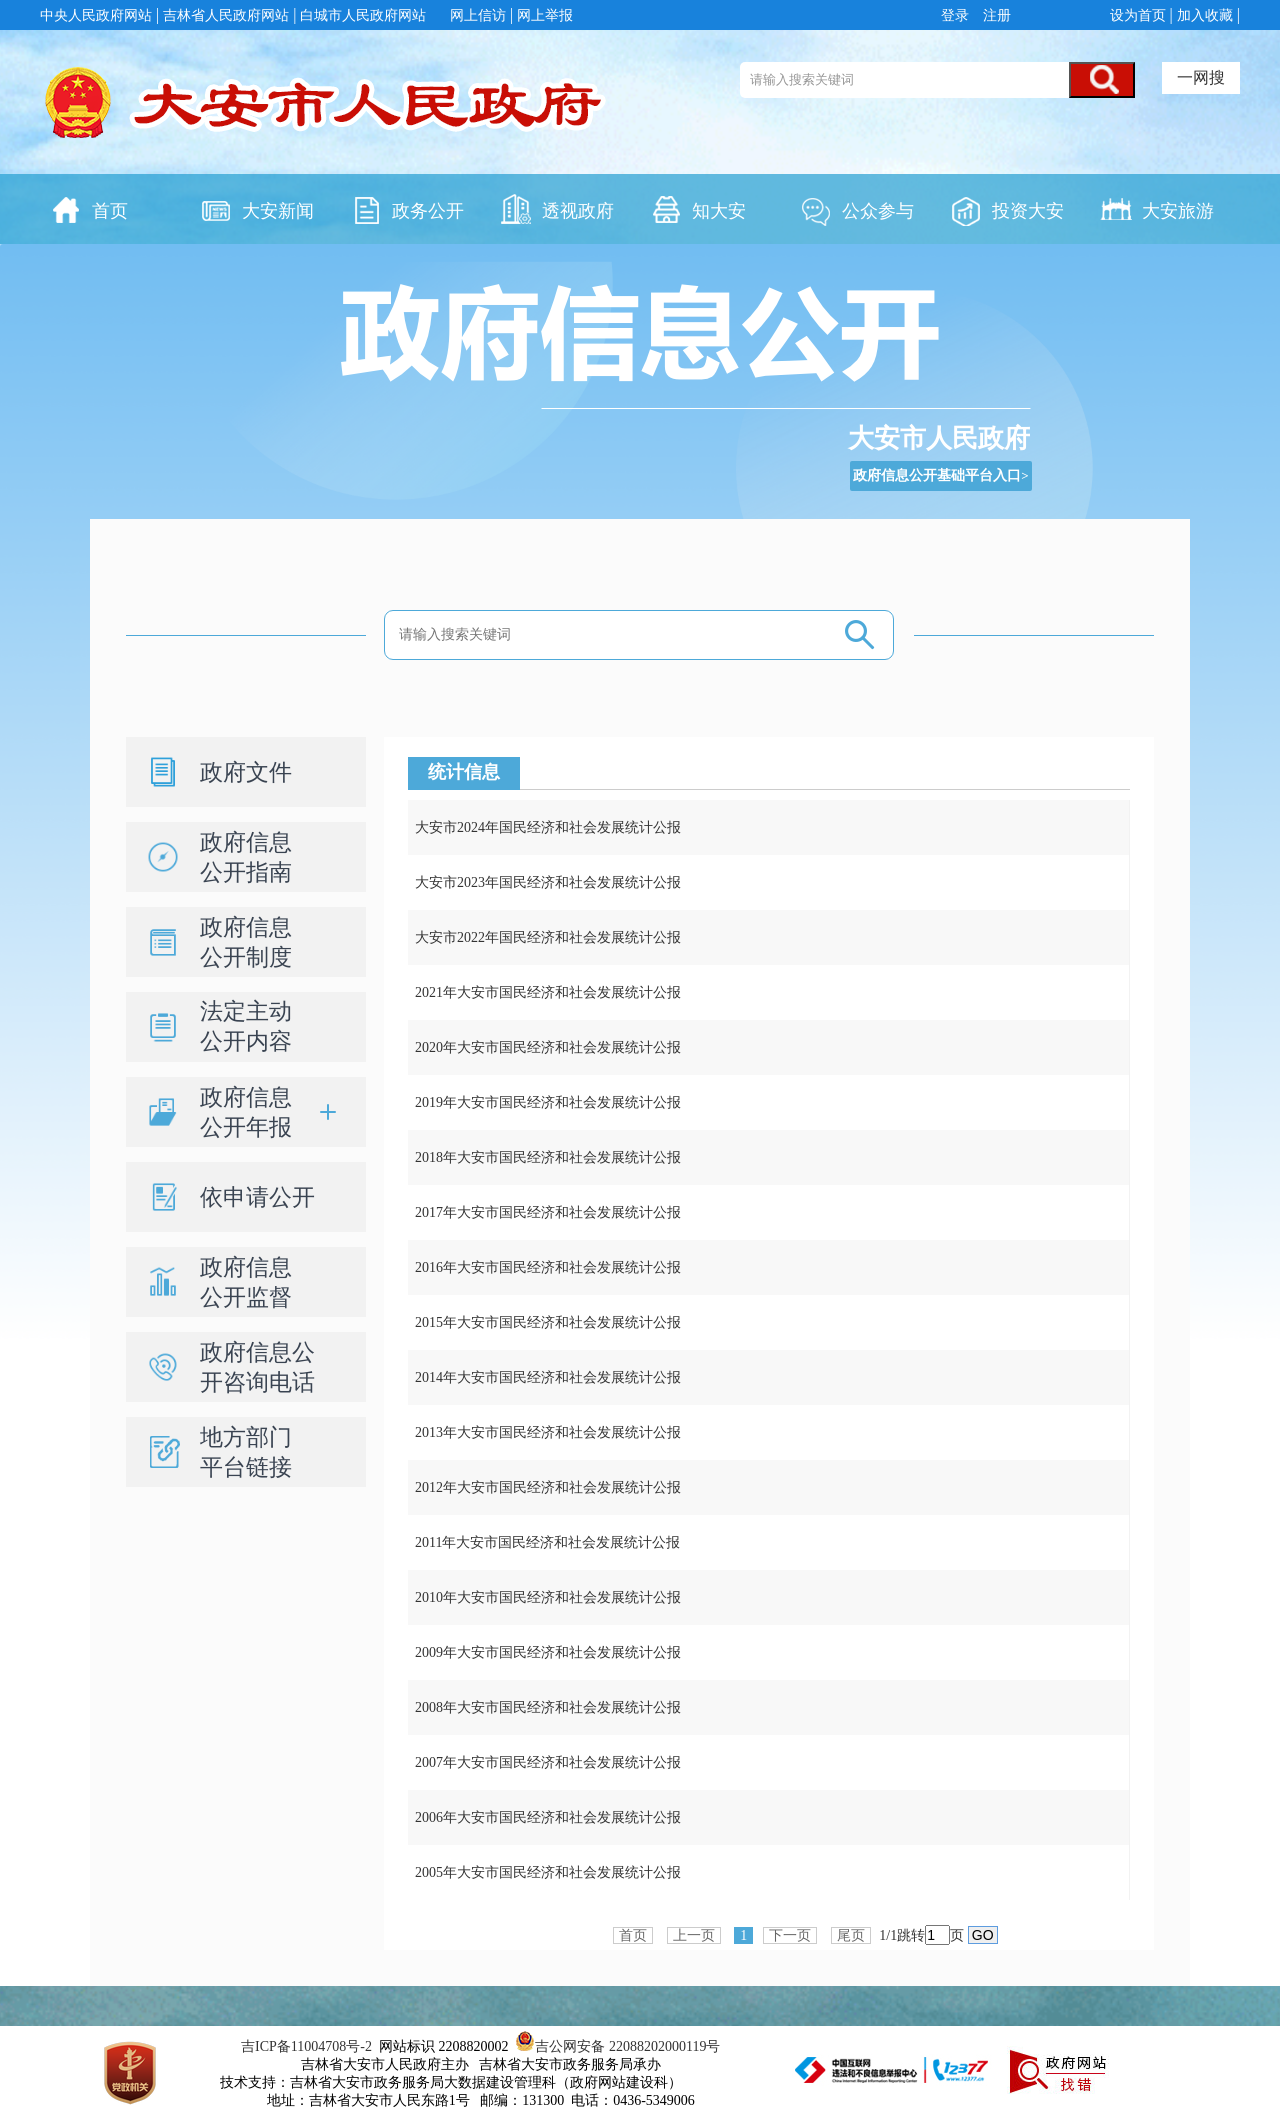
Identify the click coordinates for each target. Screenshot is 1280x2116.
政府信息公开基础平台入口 (937, 475)
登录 (958, 15)
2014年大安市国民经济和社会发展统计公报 (548, 1377)
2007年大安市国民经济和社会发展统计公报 (548, 1762)
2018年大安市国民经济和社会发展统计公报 (548, 1157)
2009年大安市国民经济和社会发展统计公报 (548, 1652)
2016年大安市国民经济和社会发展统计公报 (548, 1267)
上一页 (694, 1935)
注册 (996, 15)
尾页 (851, 1935)
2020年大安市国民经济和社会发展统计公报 (548, 1047)
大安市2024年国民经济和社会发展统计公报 (548, 827)
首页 (633, 1935)
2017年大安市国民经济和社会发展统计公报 (548, 1212)
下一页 (790, 1935)
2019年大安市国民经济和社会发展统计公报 (548, 1102)
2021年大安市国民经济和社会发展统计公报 (548, 992)
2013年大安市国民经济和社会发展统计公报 (548, 1432)
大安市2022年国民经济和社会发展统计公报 (548, 937)
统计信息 (464, 772)
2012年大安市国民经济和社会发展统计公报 (548, 1487)
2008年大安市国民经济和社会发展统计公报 (548, 1707)
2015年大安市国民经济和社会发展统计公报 (548, 1322)
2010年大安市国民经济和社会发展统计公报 (548, 1597)
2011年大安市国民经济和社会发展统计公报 (547, 1542)
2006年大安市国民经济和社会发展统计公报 (548, 1817)
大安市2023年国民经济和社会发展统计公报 (548, 882)
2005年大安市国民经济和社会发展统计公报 (548, 1872)
